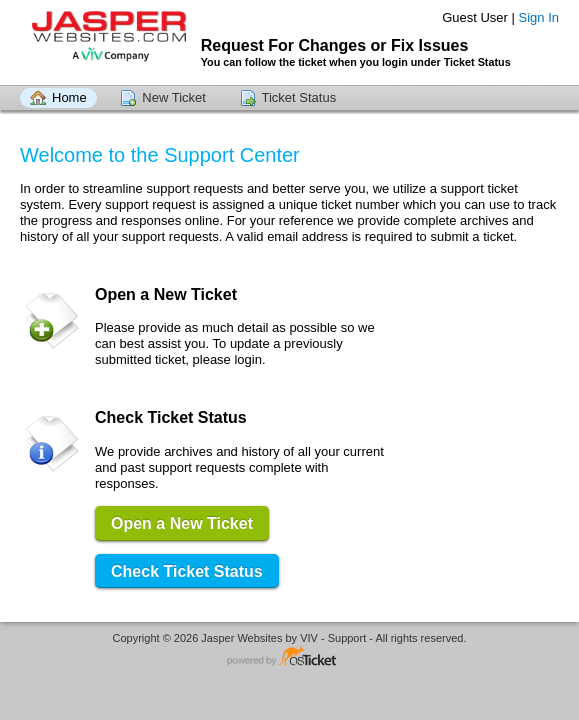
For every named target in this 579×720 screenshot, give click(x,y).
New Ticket (174, 97)
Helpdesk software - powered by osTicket (290, 657)
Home (69, 97)
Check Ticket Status (187, 571)
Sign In (539, 17)
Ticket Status (299, 97)
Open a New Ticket (182, 523)
